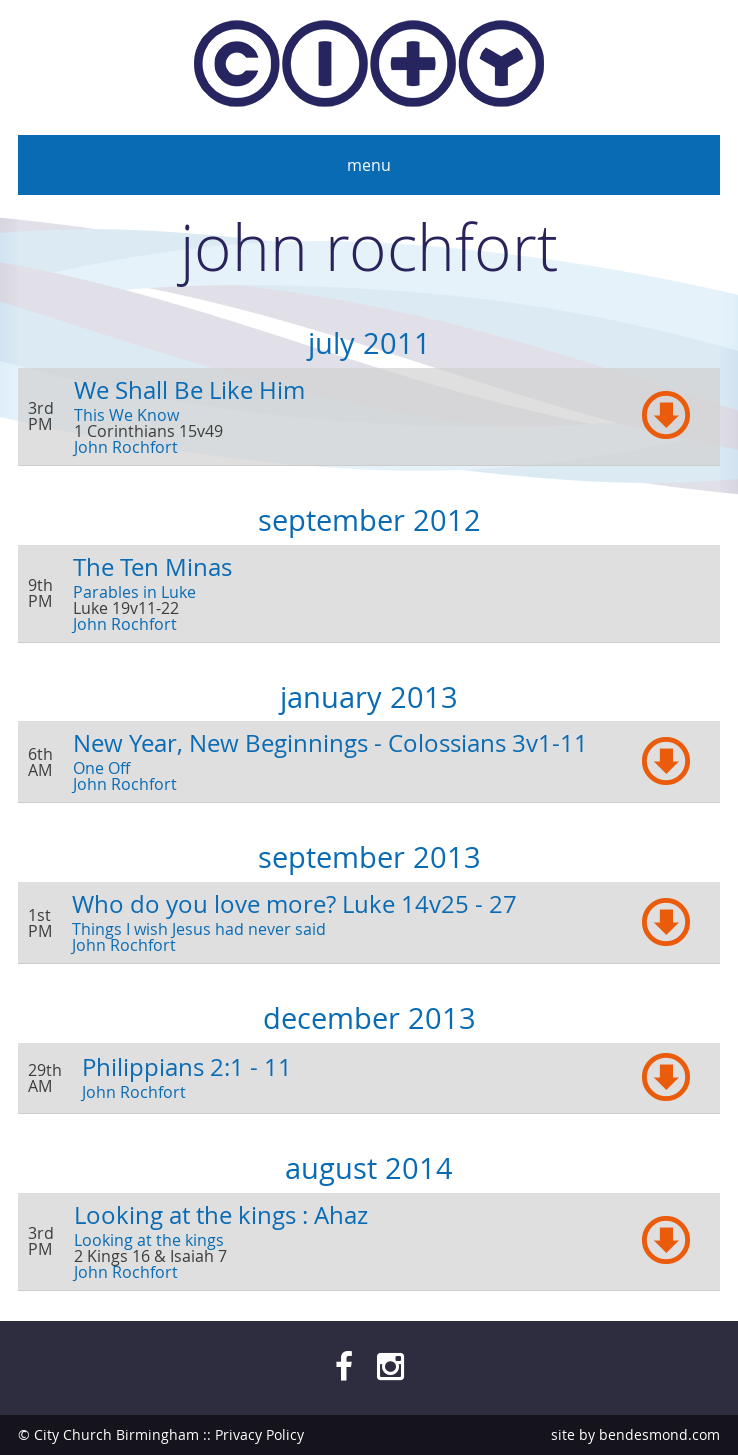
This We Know (126, 415)
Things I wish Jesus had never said (199, 929)
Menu (369, 165)
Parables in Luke (134, 592)
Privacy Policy (259, 1434)
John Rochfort (126, 447)
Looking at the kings (149, 1240)
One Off (101, 768)
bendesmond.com (659, 1434)
